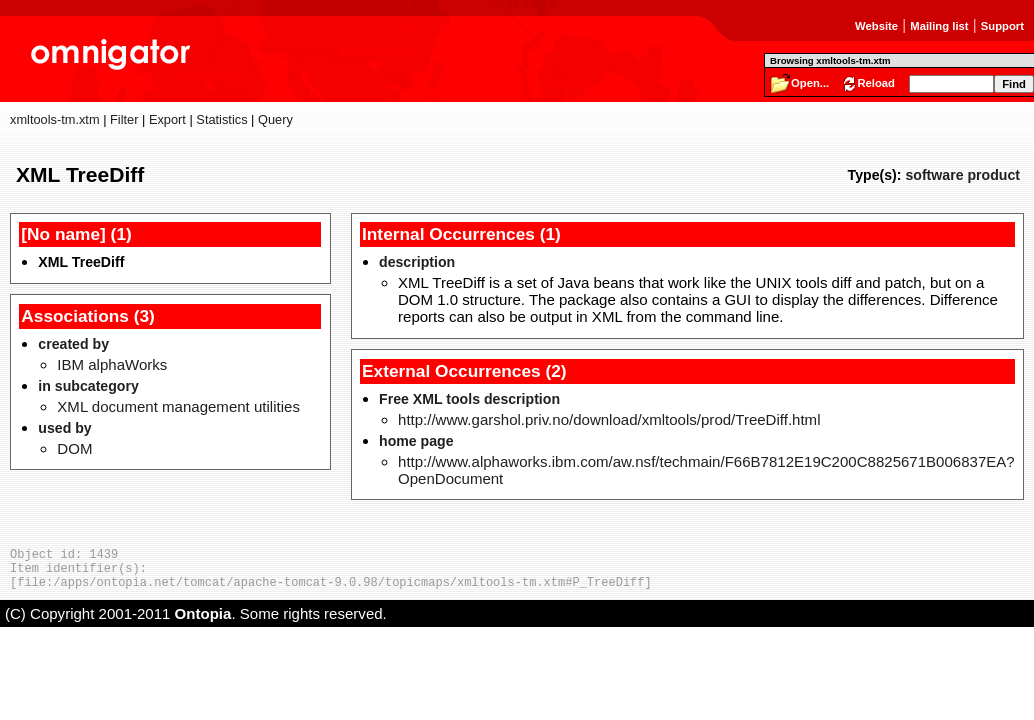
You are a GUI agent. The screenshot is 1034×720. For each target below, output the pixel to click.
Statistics (221, 119)
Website (876, 26)
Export (167, 119)
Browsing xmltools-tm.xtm (830, 60)
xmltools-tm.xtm (55, 119)
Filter (124, 119)
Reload (876, 83)
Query (275, 119)
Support (1002, 26)
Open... (810, 83)
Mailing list (939, 26)
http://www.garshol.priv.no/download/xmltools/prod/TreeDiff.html (609, 419)
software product (962, 175)
